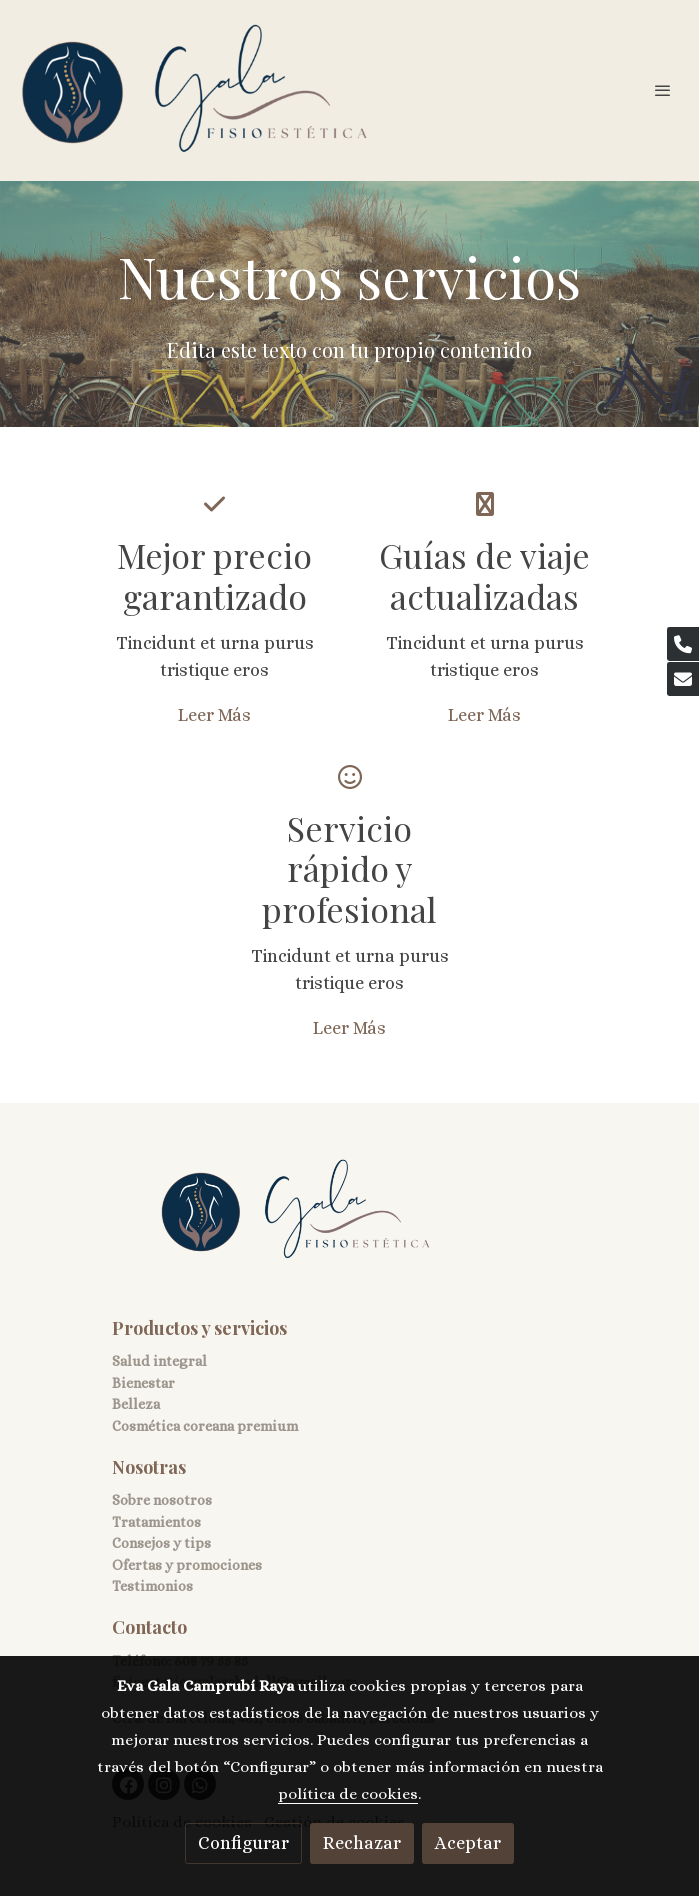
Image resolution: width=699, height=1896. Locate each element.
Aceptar (468, 1843)
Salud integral (159, 1361)
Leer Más (214, 715)
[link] (195, 90)
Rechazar (362, 1843)
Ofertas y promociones (187, 1565)
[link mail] (683, 679)
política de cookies (348, 1794)
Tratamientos (156, 1522)
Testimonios (152, 1586)
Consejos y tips (161, 1543)
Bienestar (143, 1383)
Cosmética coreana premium (205, 1426)
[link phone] (683, 644)
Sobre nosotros (162, 1500)
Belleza (136, 1404)
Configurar (243, 1843)
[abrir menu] (663, 90)
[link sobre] (350, 1222)
